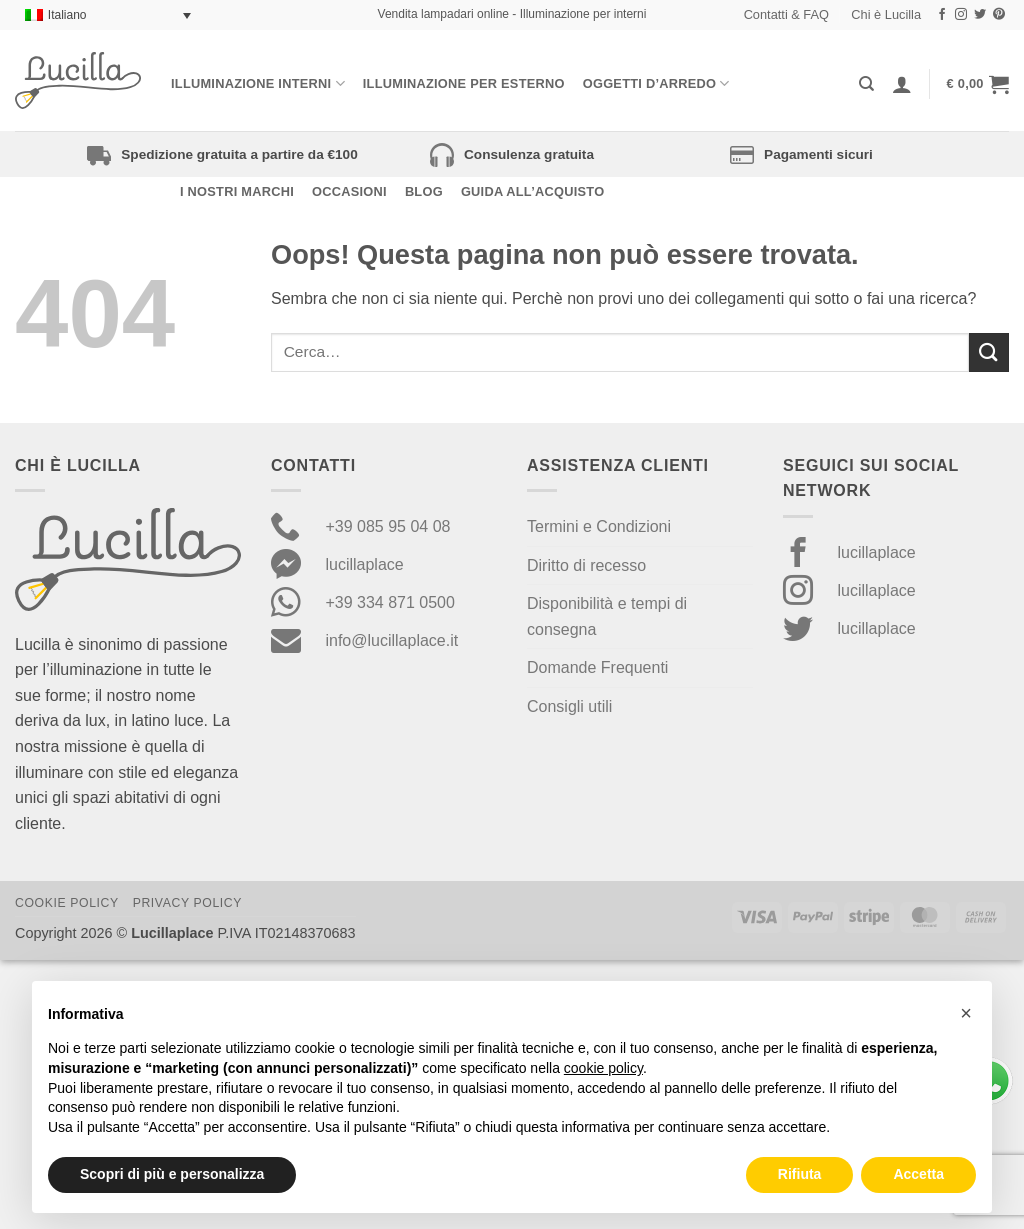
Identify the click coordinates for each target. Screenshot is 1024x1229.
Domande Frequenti (597, 667)
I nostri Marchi (237, 191)
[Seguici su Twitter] (980, 15)
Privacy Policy (187, 903)
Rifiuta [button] (800, 1174)
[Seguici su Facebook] (942, 15)
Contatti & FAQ (786, 14)
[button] (978, 84)
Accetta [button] (918, 1174)
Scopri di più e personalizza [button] (172, 1174)
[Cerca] (866, 84)
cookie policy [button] (603, 1068)
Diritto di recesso (586, 565)
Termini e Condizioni (599, 526)
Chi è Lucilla (886, 14)
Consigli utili (569, 706)
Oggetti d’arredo (656, 83)
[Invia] (989, 352)
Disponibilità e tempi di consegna (607, 616)
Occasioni (349, 191)
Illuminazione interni (258, 83)
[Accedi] (902, 84)
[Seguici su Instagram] (961, 15)
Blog (424, 191)
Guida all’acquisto (532, 191)
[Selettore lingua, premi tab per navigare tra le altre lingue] (108, 15)
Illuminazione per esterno (464, 83)
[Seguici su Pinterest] (999, 15)
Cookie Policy (67, 903)
